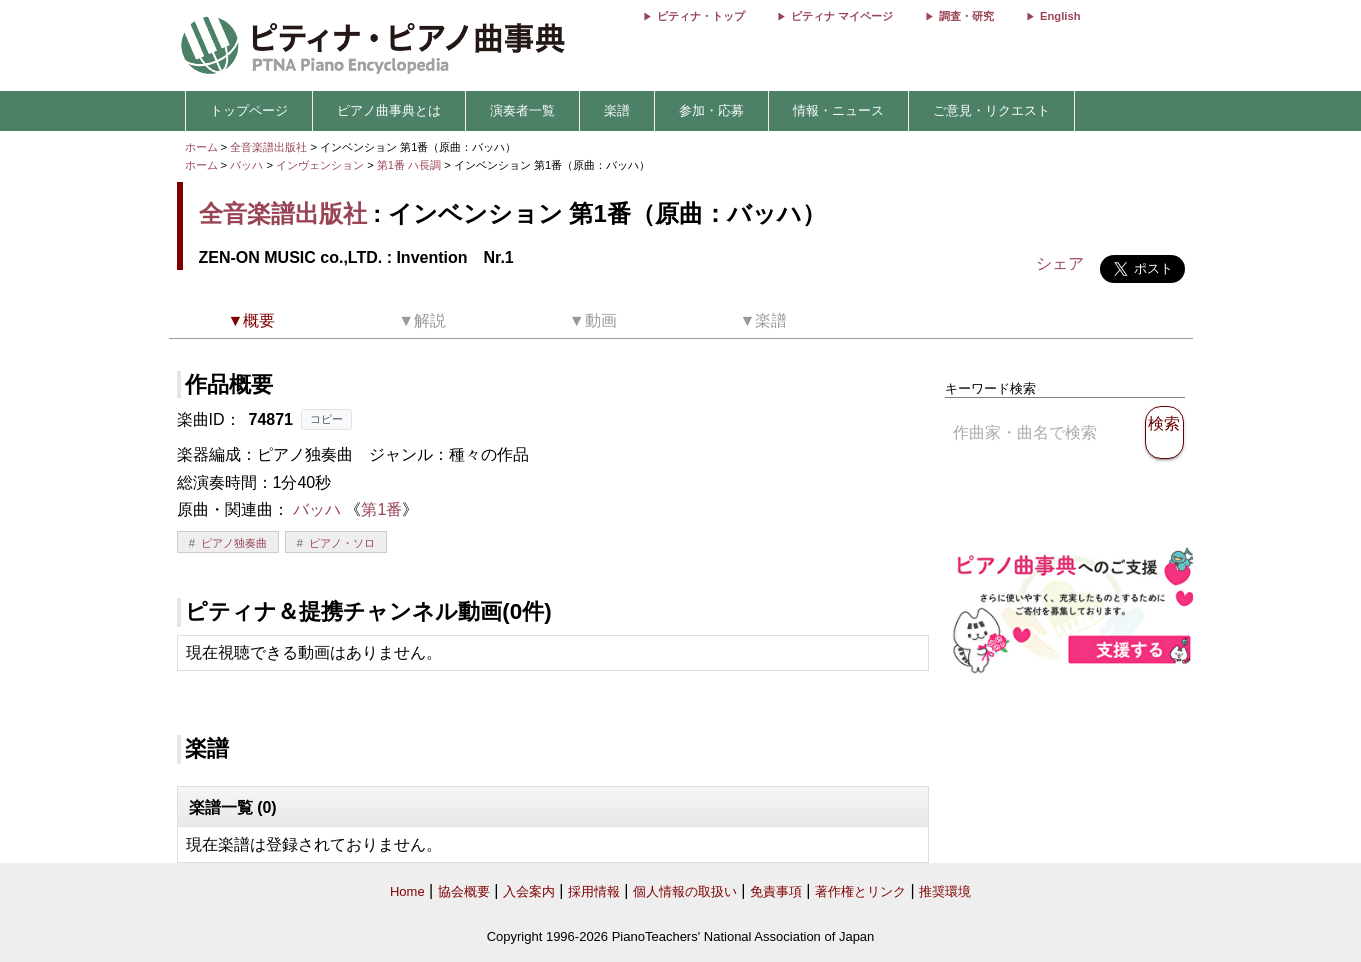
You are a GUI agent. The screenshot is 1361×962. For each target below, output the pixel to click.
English (1060, 16)
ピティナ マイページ (842, 16)
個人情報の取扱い (685, 891)
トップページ (249, 110)
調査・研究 (966, 16)
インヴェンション (321, 165)
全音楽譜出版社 (268, 147)
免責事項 (776, 891)
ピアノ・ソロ (342, 543)
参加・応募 (711, 110)
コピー (326, 419)
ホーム (201, 147)
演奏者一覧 (522, 110)
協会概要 (464, 891)
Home (407, 891)
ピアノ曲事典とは (389, 110)
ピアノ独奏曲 (234, 543)
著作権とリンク (860, 891)
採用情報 (594, 891)
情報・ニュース (838, 110)
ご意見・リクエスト (991, 110)
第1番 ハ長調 (409, 165)
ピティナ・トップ (701, 16)
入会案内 (529, 891)
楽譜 (617, 110)
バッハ (246, 165)
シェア (1060, 263)
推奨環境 (945, 891)
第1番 (381, 509)
